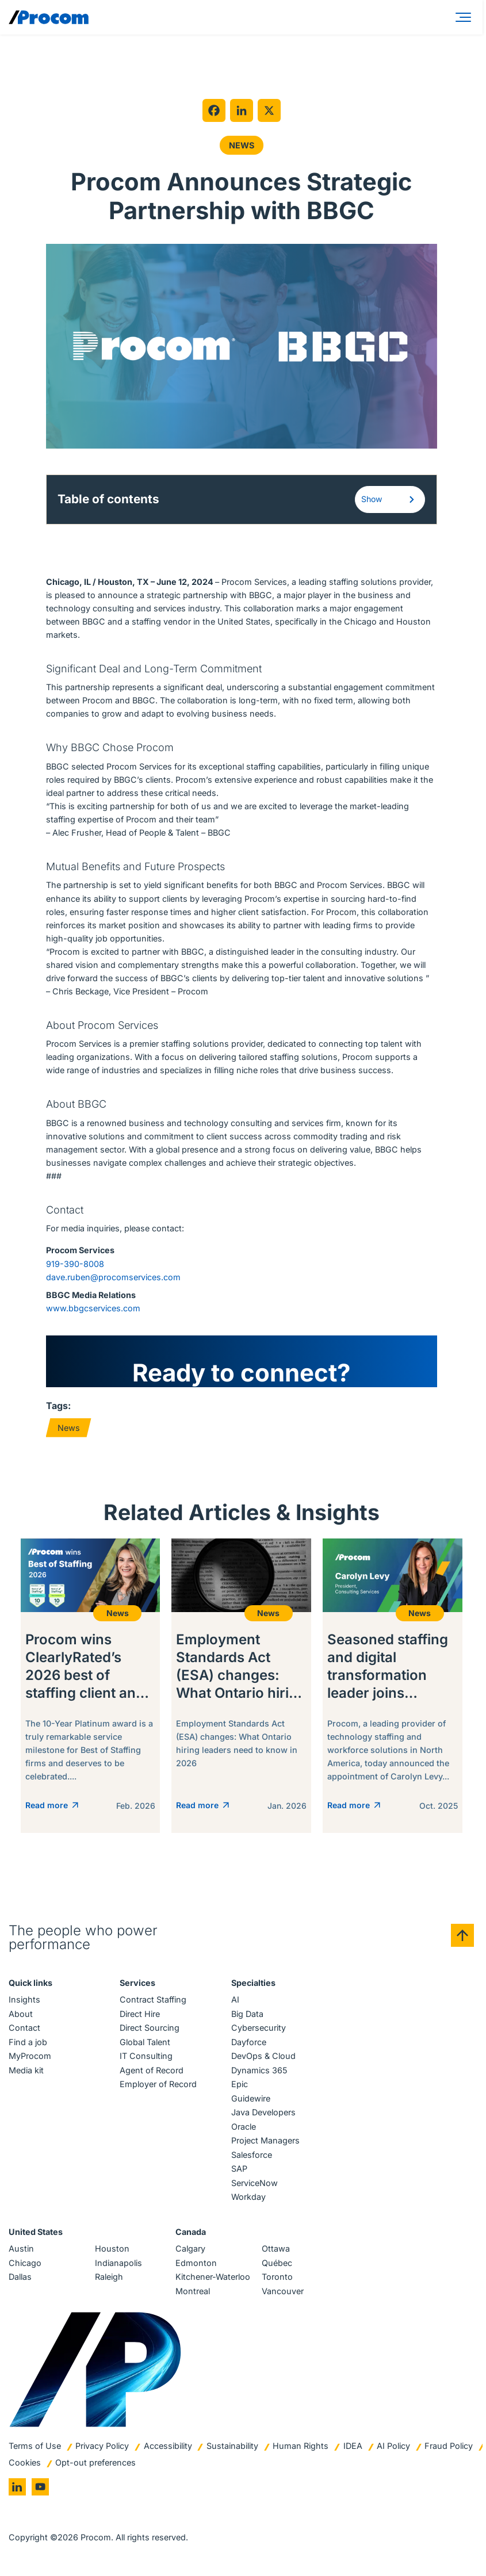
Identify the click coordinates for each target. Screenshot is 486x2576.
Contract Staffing (153, 1999)
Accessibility (168, 2446)
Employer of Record (158, 2084)
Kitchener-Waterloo (212, 2277)
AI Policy (393, 2446)
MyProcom (30, 2056)
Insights (24, 1999)
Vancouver (283, 2291)
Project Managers (265, 2140)
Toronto (277, 2277)
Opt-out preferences (95, 2462)
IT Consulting (146, 2056)
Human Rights (300, 2446)
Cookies (25, 2462)
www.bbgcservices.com (93, 1308)
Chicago (25, 2263)
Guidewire (250, 2098)
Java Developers (263, 2112)
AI (235, 1999)
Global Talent (145, 2042)
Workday (248, 2197)
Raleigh (109, 2277)
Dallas (20, 2277)
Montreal (192, 2291)
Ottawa (276, 2248)
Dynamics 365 (259, 2070)
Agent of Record (151, 2070)
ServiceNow (254, 2183)
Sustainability (232, 2446)
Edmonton (196, 2263)
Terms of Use (35, 2446)
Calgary (190, 2248)
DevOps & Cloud (263, 2056)
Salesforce (251, 2155)
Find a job (28, 2042)
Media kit (26, 2070)
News (241, 145)
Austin (21, 2248)
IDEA (352, 2446)
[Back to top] (462, 1935)
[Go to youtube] (40, 2486)
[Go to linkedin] (17, 2486)
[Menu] (465, 17)
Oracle (243, 2126)
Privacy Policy (102, 2446)
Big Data (247, 2014)
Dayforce (248, 2042)
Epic (239, 2084)
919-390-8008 (75, 1264)
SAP (239, 2168)
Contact (24, 2028)
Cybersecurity (258, 2028)
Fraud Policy (448, 2446)
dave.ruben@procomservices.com (113, 1277)
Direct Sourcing (149, 2028)
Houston (112, 2248)
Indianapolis (118, 2263)
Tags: (58, 1405)
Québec (277, 2263)
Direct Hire (140, 2014)
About (21, 2014)
